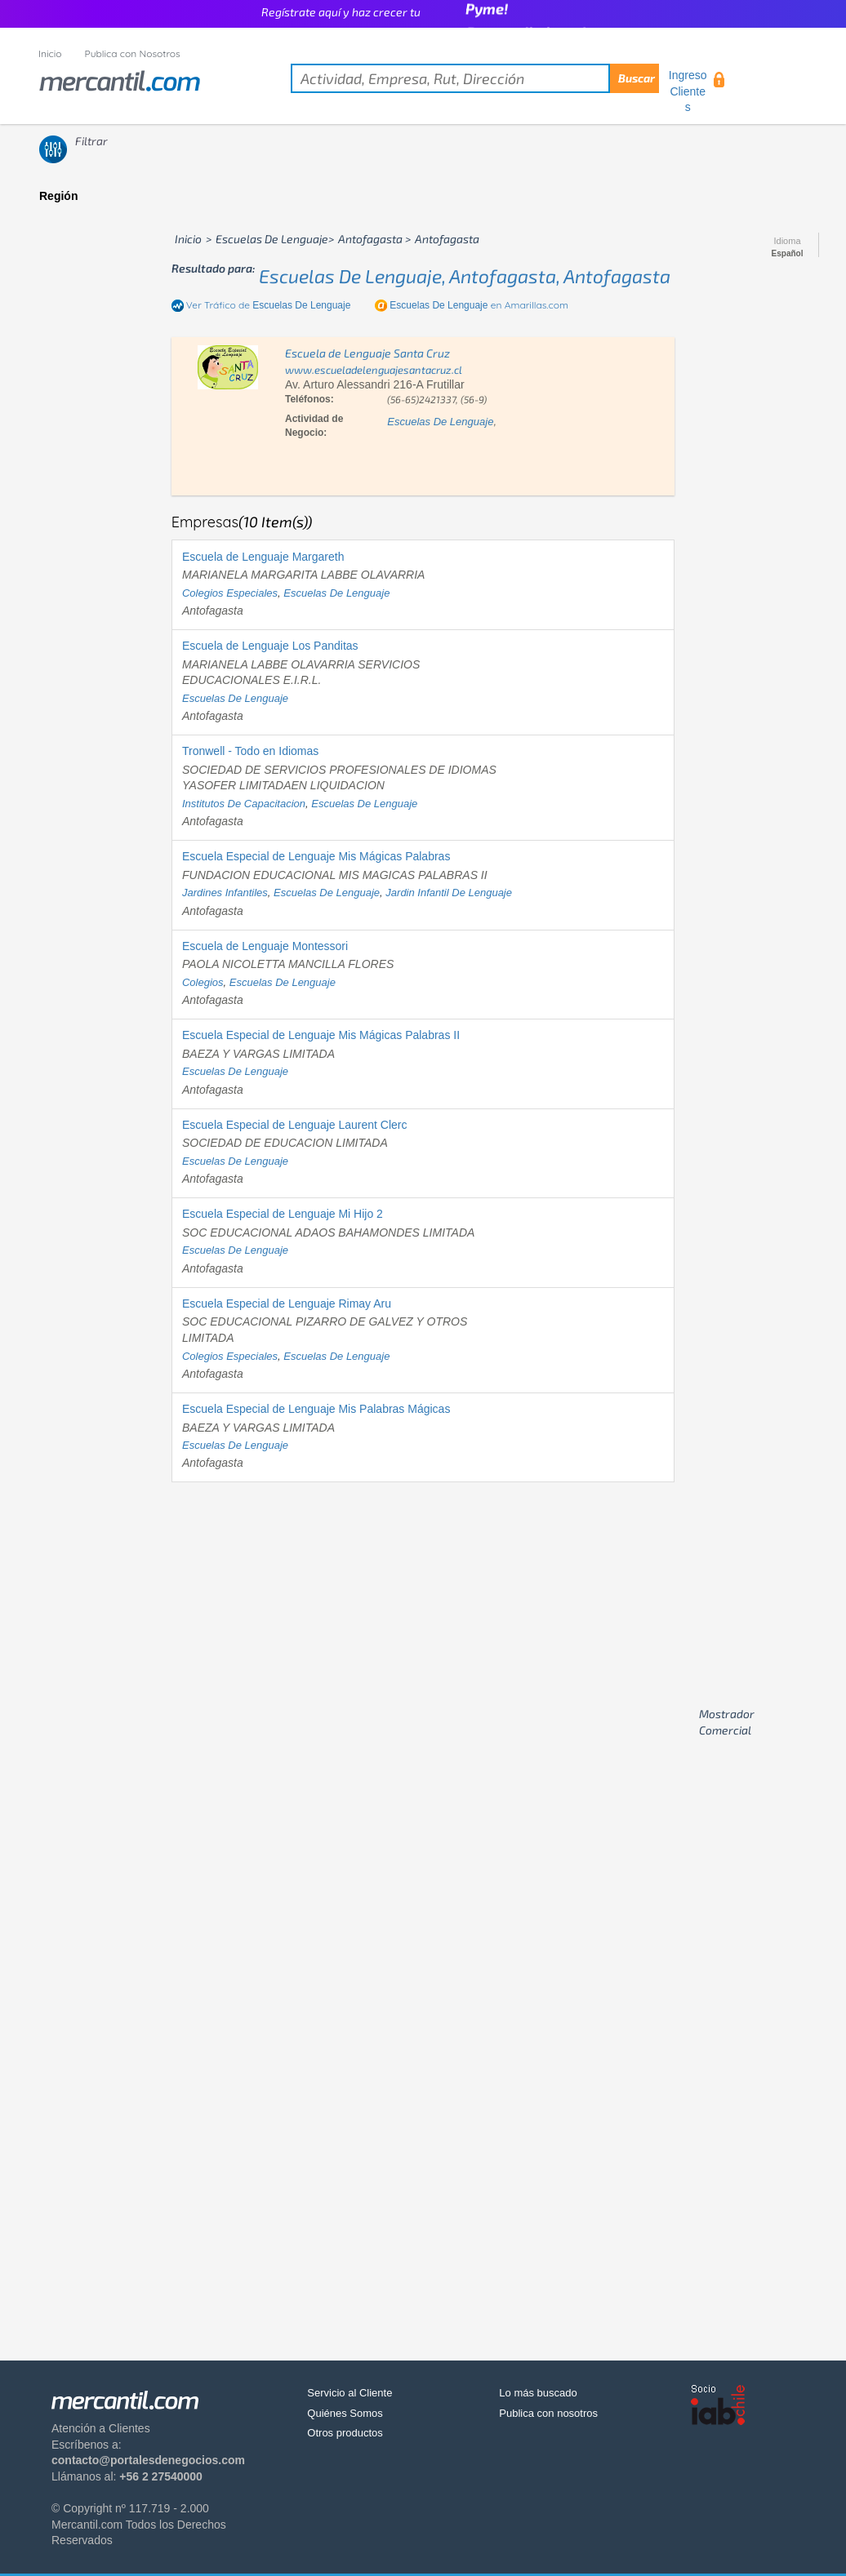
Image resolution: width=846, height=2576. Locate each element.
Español (788, 254)
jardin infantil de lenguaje (448, 892)
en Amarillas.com (479, 305)
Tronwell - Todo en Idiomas (250, 750)
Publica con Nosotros (132, 53)
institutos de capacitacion (243, 803)
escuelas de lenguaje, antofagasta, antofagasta (464, 275)
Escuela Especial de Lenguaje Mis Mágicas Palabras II (321, 1035)
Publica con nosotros (548, 2413)
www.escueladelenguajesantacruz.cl (373, 369)
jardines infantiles (225, 892)
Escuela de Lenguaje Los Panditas (270, 645)
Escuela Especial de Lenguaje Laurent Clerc (294, 1124)
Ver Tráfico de (268, 305)
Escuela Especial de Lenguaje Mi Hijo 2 (282, 1213)
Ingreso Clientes (688, 91)
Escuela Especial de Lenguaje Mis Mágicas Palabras (316, 856)
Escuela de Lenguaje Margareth (263, 556)
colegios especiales (230, 593)
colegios (203, 982)
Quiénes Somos (345, 2413)
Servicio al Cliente (349, 2393)
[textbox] (475, 78)
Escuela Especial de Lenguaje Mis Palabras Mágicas (316, 1408)
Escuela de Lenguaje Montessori (265, 946)
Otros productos (345, 2433)
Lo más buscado (538, 2393)
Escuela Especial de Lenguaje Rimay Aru (286, 1303)
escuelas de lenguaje (440, 421)
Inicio (50, 53)
